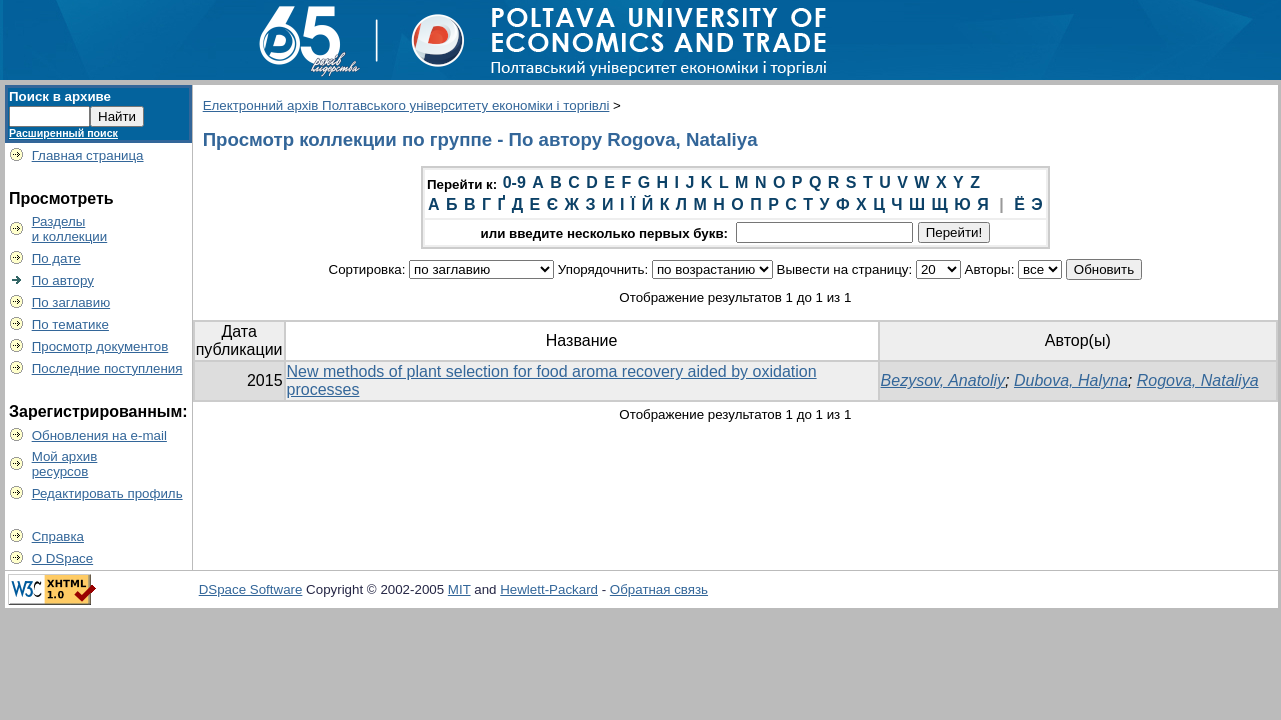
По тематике (70, 324)
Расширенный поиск (63, 133)
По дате (56, 258)
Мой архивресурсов (65, 464)
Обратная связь (659, 589)
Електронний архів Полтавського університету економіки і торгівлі (406, 105)
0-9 (514, 182)
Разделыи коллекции (70, 229)
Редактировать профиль (107, 493)
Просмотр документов (100, 346)
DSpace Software (251, 589)
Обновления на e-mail (99, 435)
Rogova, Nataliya (1198, 380)
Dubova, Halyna (1071, 380)
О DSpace (63, 558)
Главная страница (88, 155)
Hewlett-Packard (549, 589)
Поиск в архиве (60, 96)
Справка (58, 536)
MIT (459, 589)
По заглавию (71, 302)
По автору (63, 280)
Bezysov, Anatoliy (943, 380)
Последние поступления (107, 368)
